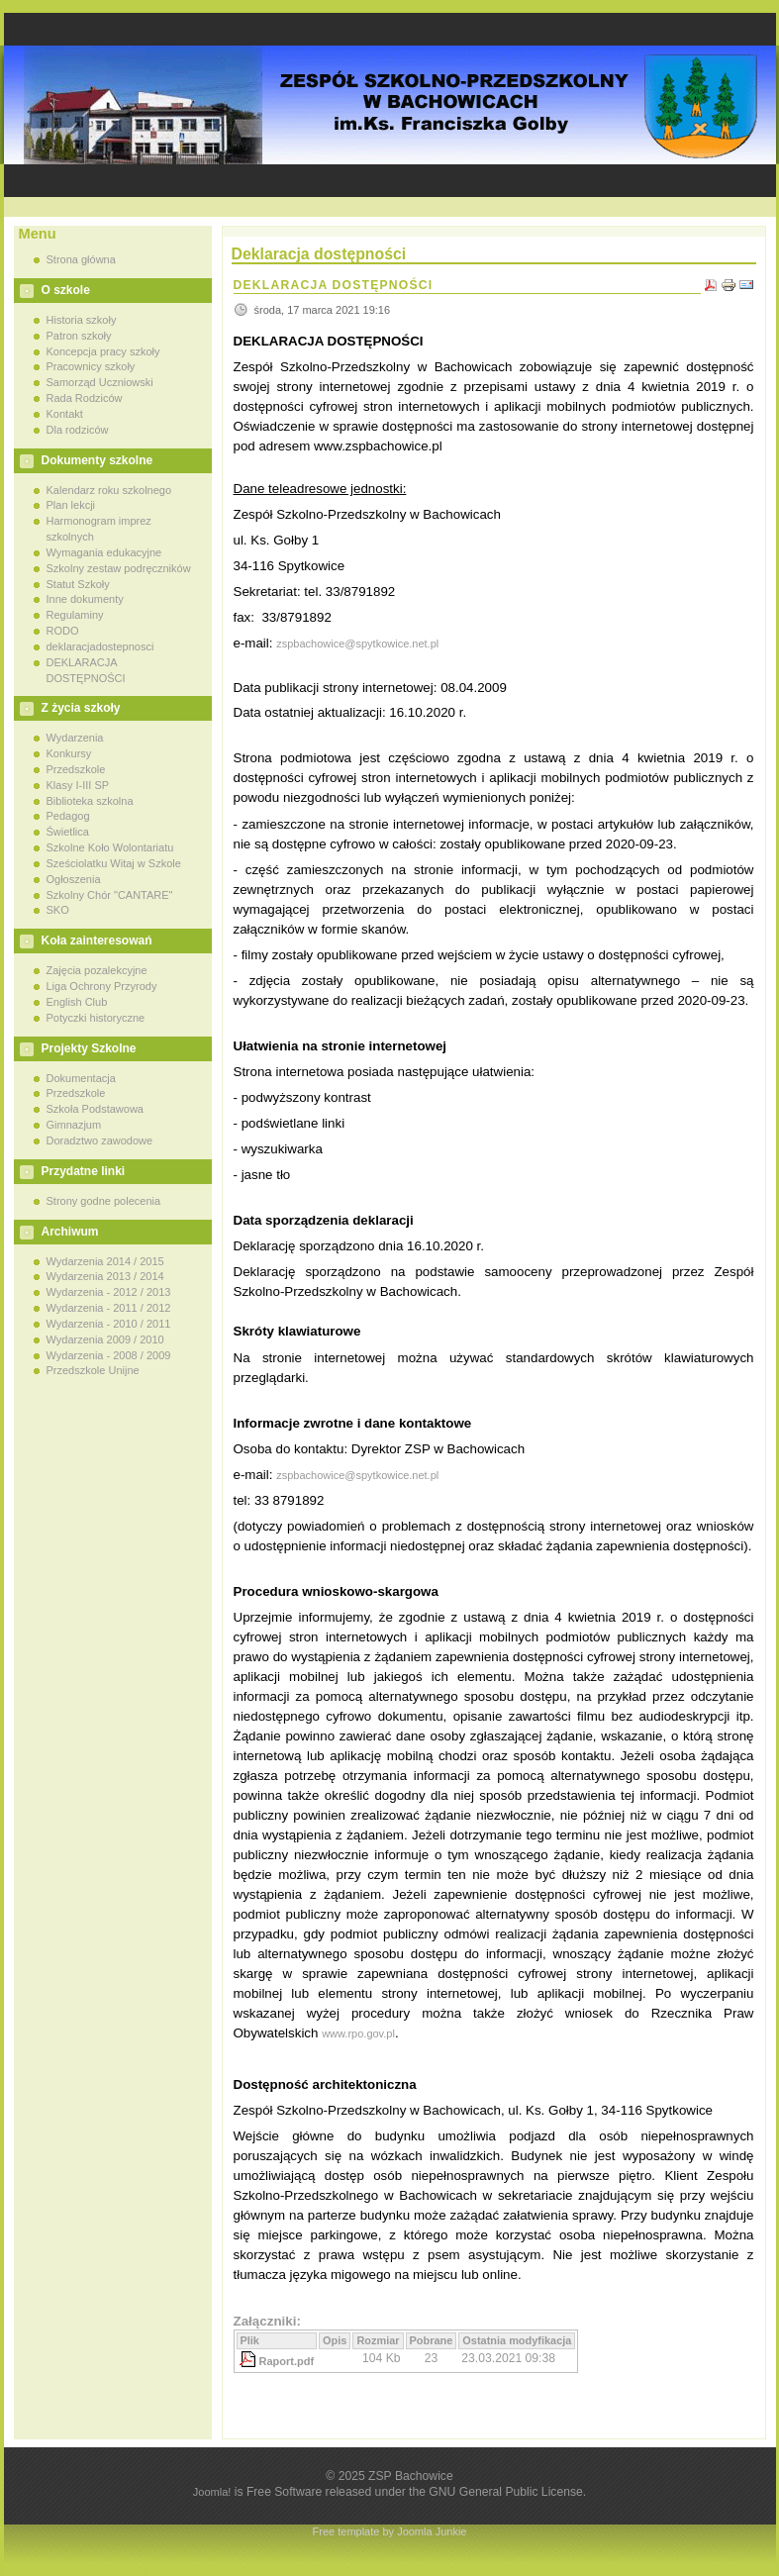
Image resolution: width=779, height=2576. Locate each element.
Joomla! (212, 2492)
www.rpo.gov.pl (358, 2033)
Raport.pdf (287, 2361)
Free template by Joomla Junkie (390, 2531)
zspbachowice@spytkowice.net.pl (357, 643)
